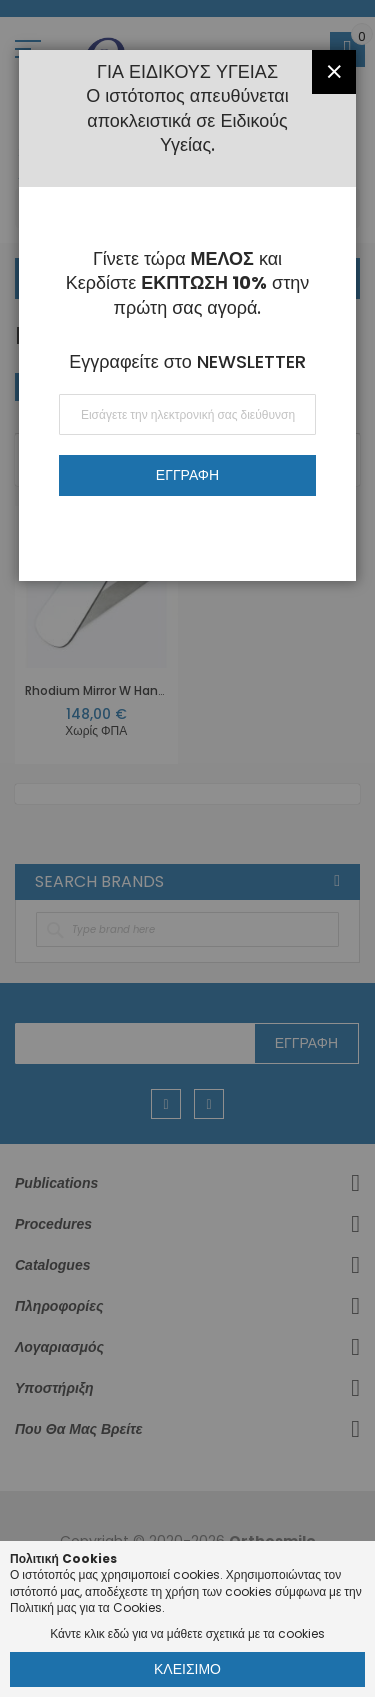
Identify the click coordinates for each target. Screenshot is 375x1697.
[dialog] (187, 848)
